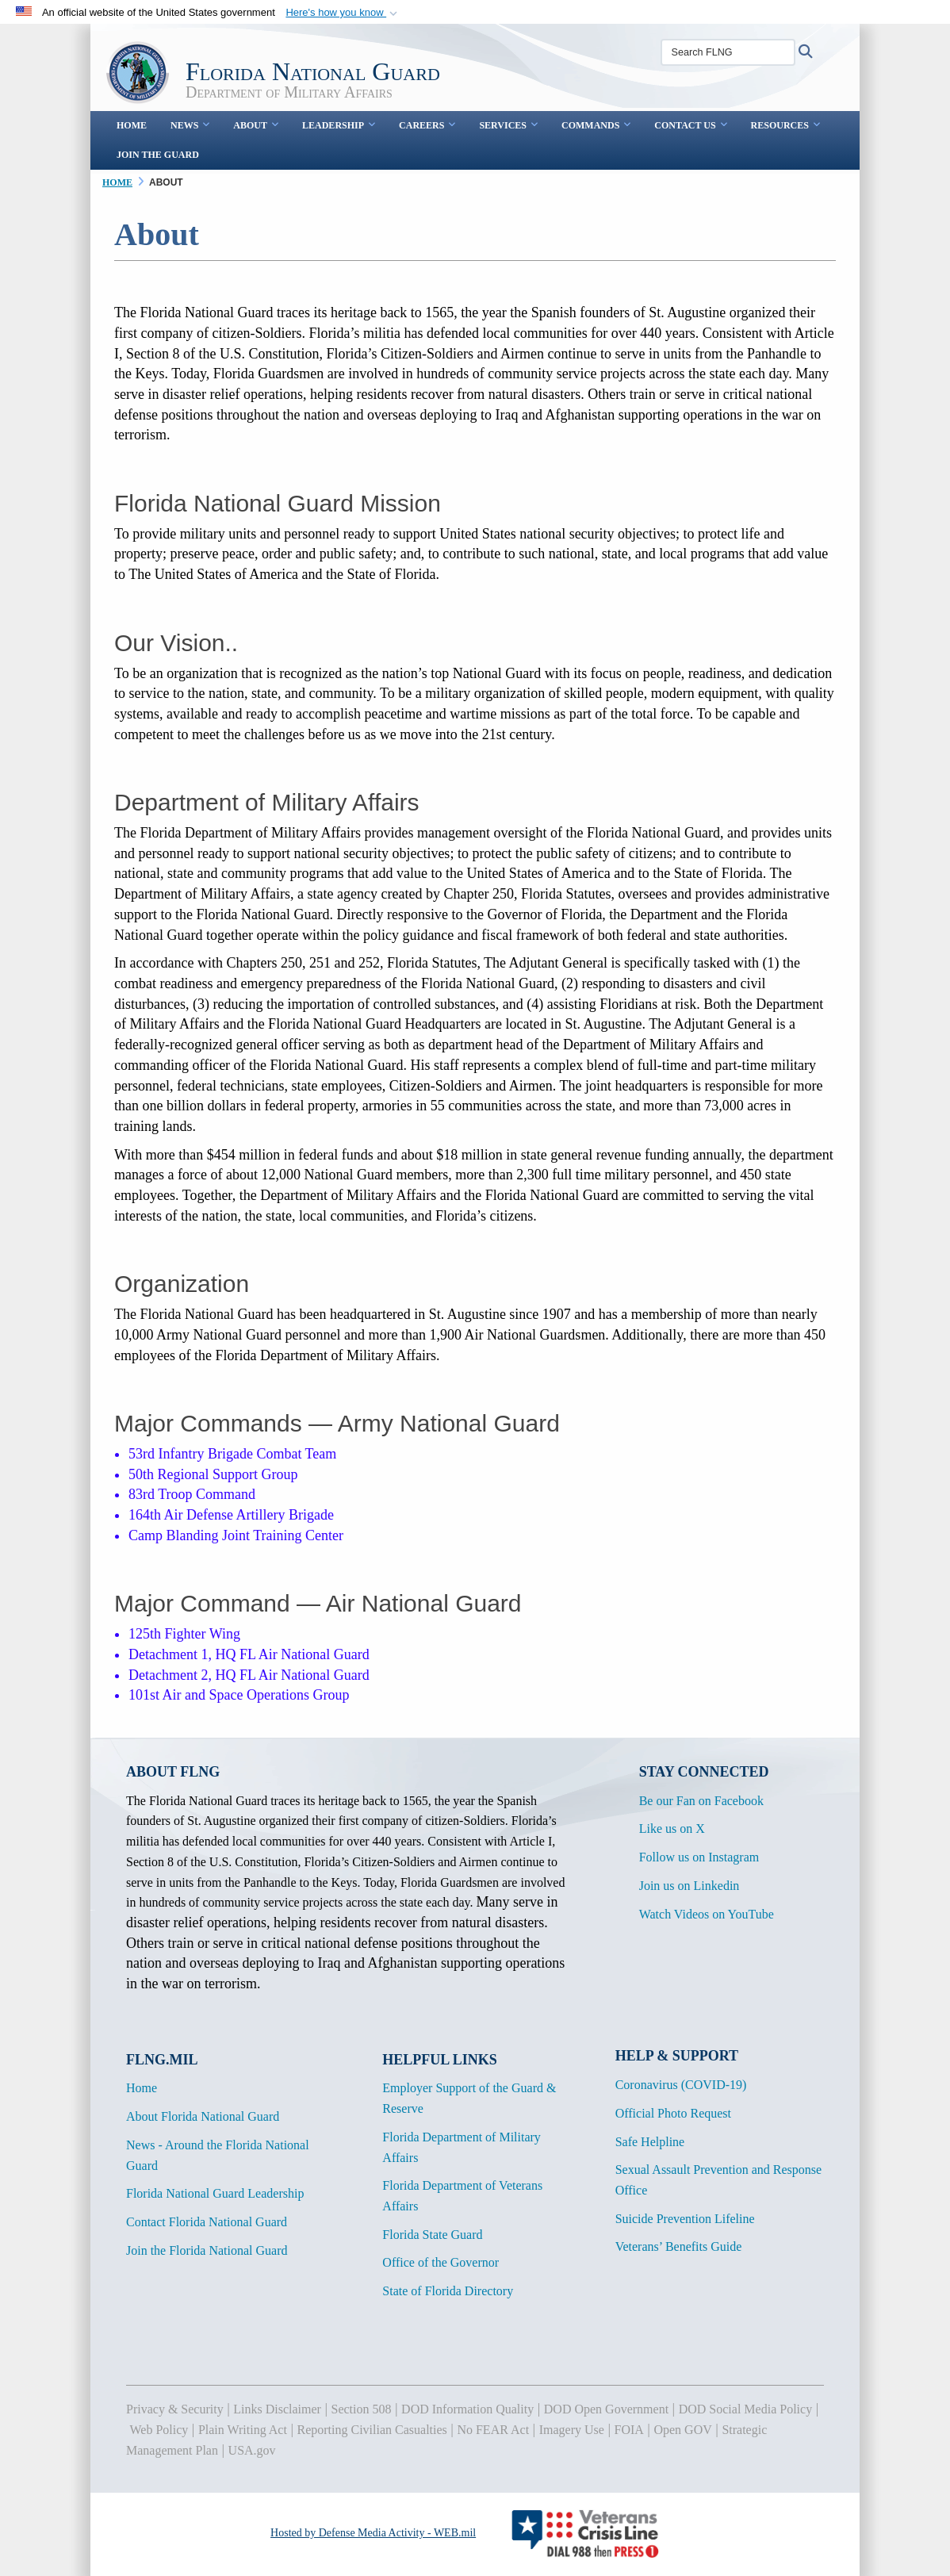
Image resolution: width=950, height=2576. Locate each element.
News (189, 125)
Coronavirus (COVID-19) (681, 2084)
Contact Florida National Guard (206, 2222)
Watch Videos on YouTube (706, 1914)
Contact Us (690, 125)
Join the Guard (158, 154)
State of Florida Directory (447, 2291)
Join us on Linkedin (689, 1885)
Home (132, 125)
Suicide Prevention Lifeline (685, 2218)
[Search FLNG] (728, 52)
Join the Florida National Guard (207, 2250)
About (255, 125)
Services (508, 125)
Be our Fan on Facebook (701, 1800)
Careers (427, 125)
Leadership (338, 125)
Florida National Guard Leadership (215, 2193)
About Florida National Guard (202, 2116)
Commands (595, 125)
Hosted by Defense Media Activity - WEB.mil (373, 2533)
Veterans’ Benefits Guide (678, 2246)
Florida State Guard (432, 2234)
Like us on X (672, 1828)
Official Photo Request (673, 2113)
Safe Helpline (650, 2142)
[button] (342, 13)
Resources (785, 125)
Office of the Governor (440, 2262)
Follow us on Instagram (699, 1857)
